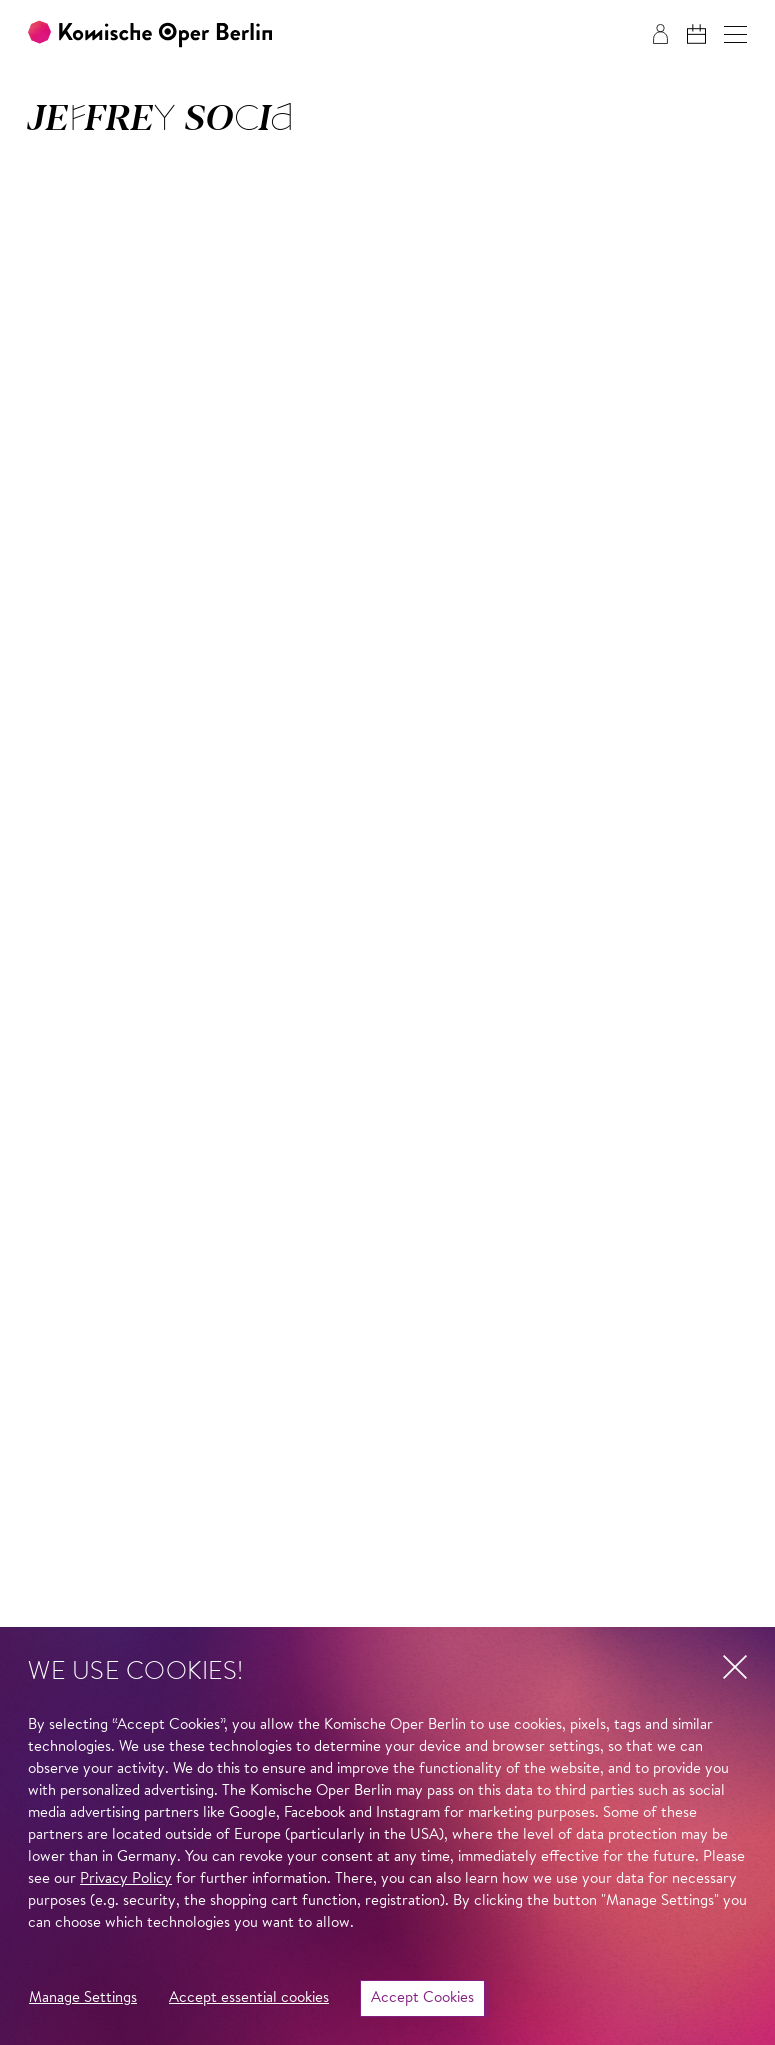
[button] (735, 34)
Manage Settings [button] (83, 1998)
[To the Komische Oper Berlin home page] (150, 34)
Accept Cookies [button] (422, 1998)
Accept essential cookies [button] (249, 1998)
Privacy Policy (126, 1879)
